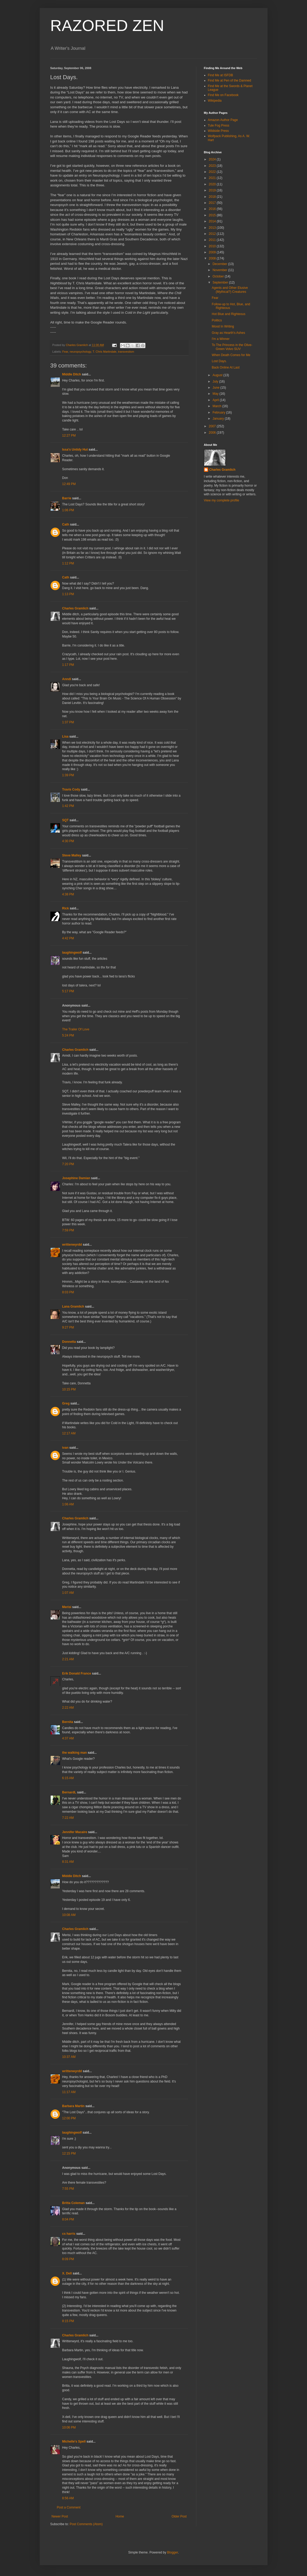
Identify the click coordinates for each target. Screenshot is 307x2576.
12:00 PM (69, 2118)
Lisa (65, 736)
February (219, 412)
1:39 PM (68, 775)
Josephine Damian (76, 1178)
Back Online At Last (225, 367)
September (220, 282)
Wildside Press (218, 131)
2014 (213, 221)
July (215, 381)
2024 (213, 159)
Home (119, 2516)
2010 (213, 246)
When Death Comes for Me (231, 355)
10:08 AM (69, 1915)
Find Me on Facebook (223, 95)
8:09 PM (68, 2259)
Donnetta (69, 1342)
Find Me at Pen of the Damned (229, 80)
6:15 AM (68, 1778)
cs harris (68, 2234)
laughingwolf (72, 952)
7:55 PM (68, 2189)
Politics (217, 320)
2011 (213, 240)
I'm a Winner (220, 339)
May (215, 394)
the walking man (74, 1752)
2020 (213, 184)
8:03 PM (68, 1292)
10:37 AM (69, 2057)
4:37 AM (68, 1738)
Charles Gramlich (75, 608)
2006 (213, 432)
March (217, 406)
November (220, 270)
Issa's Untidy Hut (75, 449)
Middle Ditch (71, 374)
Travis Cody (71, 789)
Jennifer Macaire (74, 1832)
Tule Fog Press (218, 125)
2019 (213, 190)
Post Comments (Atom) (86, 2524)
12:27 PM (69, 435)
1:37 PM (68, 722)
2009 (213, 252)
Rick (65, 908)
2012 (213, 234)
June (216, 387)
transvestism (126, 351)
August (217, 375)
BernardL (69, 1792)
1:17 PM (68, 665)
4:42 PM (68, 938)
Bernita (67, 1722)
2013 (213, 228)
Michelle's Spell (74, 2441)
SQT (65, 820)
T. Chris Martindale (105, 351)
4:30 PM (68, 841)
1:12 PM (68, 563)
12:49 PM (69, 484)
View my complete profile (221, 500)
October (218, 276)
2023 (213, 166)
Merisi (67, 1607)
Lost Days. (219, 361)
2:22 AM (68, 1707)
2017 (213, 203)
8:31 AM (68, 1862)
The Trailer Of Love (76, 1029)
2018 (213, 197)
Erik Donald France (76, 1673)
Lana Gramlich (73, 1306)
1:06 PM (68, 510)
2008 (213, 258)
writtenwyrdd (72, 1244)
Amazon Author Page (223, 120)
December (220, 264)
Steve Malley (71, 855)
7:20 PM (68, 1164)
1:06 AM (68, 1504)
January (218, 418)
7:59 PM (68, 1230)
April (216, 400)
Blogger (172, 2552)
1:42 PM (68, 806)
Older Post (179, 2516)
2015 (213, 215)
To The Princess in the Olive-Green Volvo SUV (232, 347)
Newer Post (60, 2516)
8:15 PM (68, 2321)
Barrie (67, 498)
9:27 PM (68, 1327)
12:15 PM (69, 2153)
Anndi (66, 679)
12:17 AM (69, 1433)
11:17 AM (69, 2092)
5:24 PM (68, 1035)
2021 (213, 178)
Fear (65, 351)
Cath (65, 524)
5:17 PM (68, 991)
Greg (66, 1403)
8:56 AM (68, 2498)
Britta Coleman (73, 2203)
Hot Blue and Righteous (228, 314)
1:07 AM (68, 1593)
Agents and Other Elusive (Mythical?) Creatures (230, 289)
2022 (213, 172)
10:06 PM (69, 2427)
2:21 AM (68, 1659)
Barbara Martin (73, 2106)
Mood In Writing (223, 326)
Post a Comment (69, 2507)
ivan (65, 1447)
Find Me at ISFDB (220, 75)
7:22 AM (68, 1818)
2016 (213, 209)
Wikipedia (215, 100)
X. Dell (67, 2273)
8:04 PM (68, 2219)
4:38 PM (68, 894)
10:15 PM (69, 1389)
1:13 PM (68, 594)
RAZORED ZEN (107, 25)
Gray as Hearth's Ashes (228, 333)
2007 (213, 426)
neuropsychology (80, 351)
